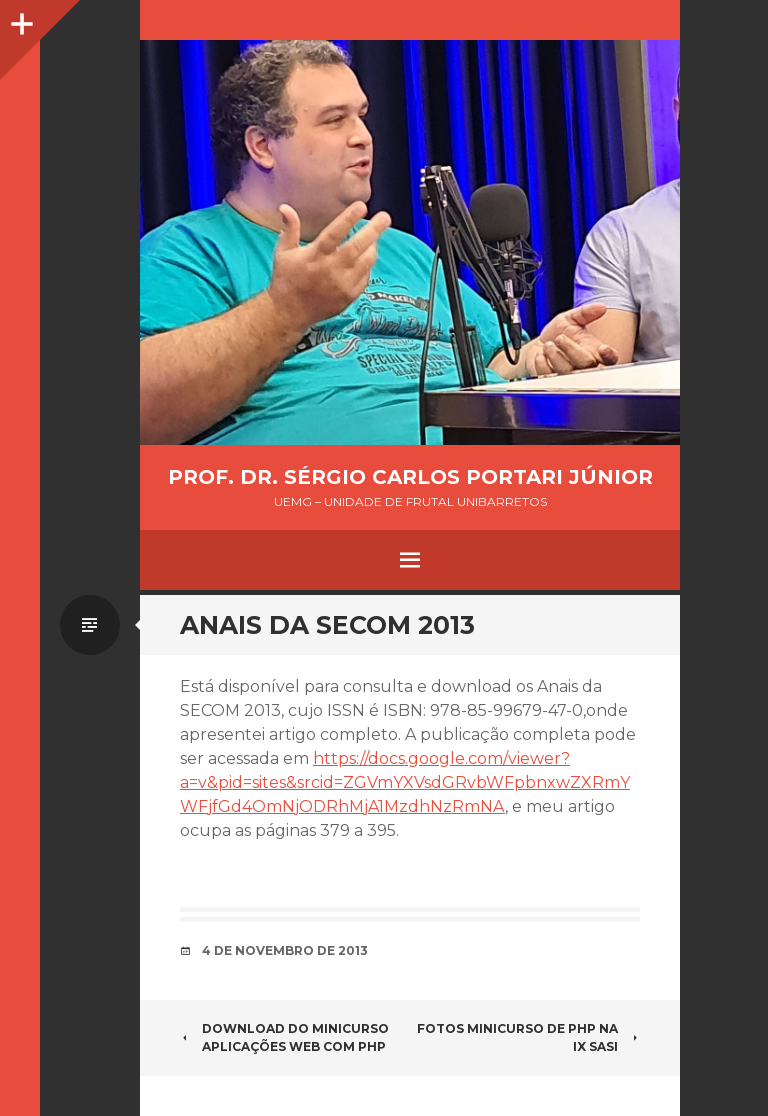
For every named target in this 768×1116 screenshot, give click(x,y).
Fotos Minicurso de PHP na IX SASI (528, 1037)
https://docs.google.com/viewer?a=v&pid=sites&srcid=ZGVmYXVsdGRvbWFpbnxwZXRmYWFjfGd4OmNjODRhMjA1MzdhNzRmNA (405, 782)
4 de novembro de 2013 (285, 950)
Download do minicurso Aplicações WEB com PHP (284, 1037)
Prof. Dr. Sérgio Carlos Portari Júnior (410, 477)
